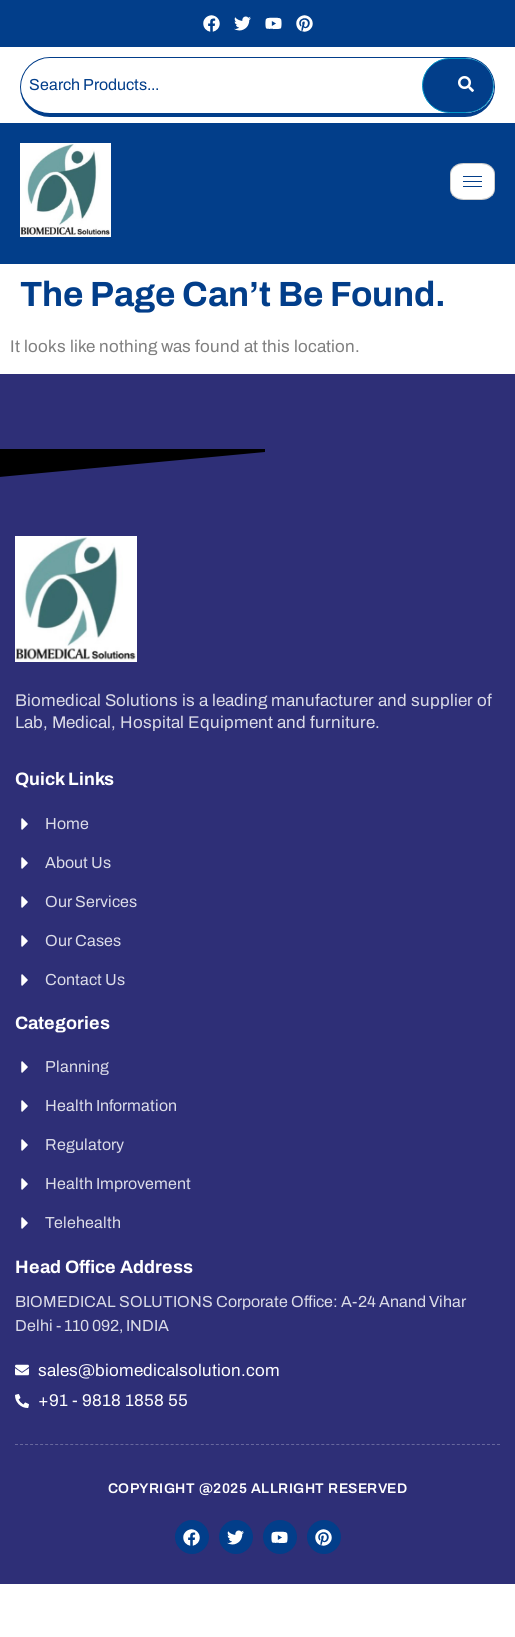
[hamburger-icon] (472, 181)
